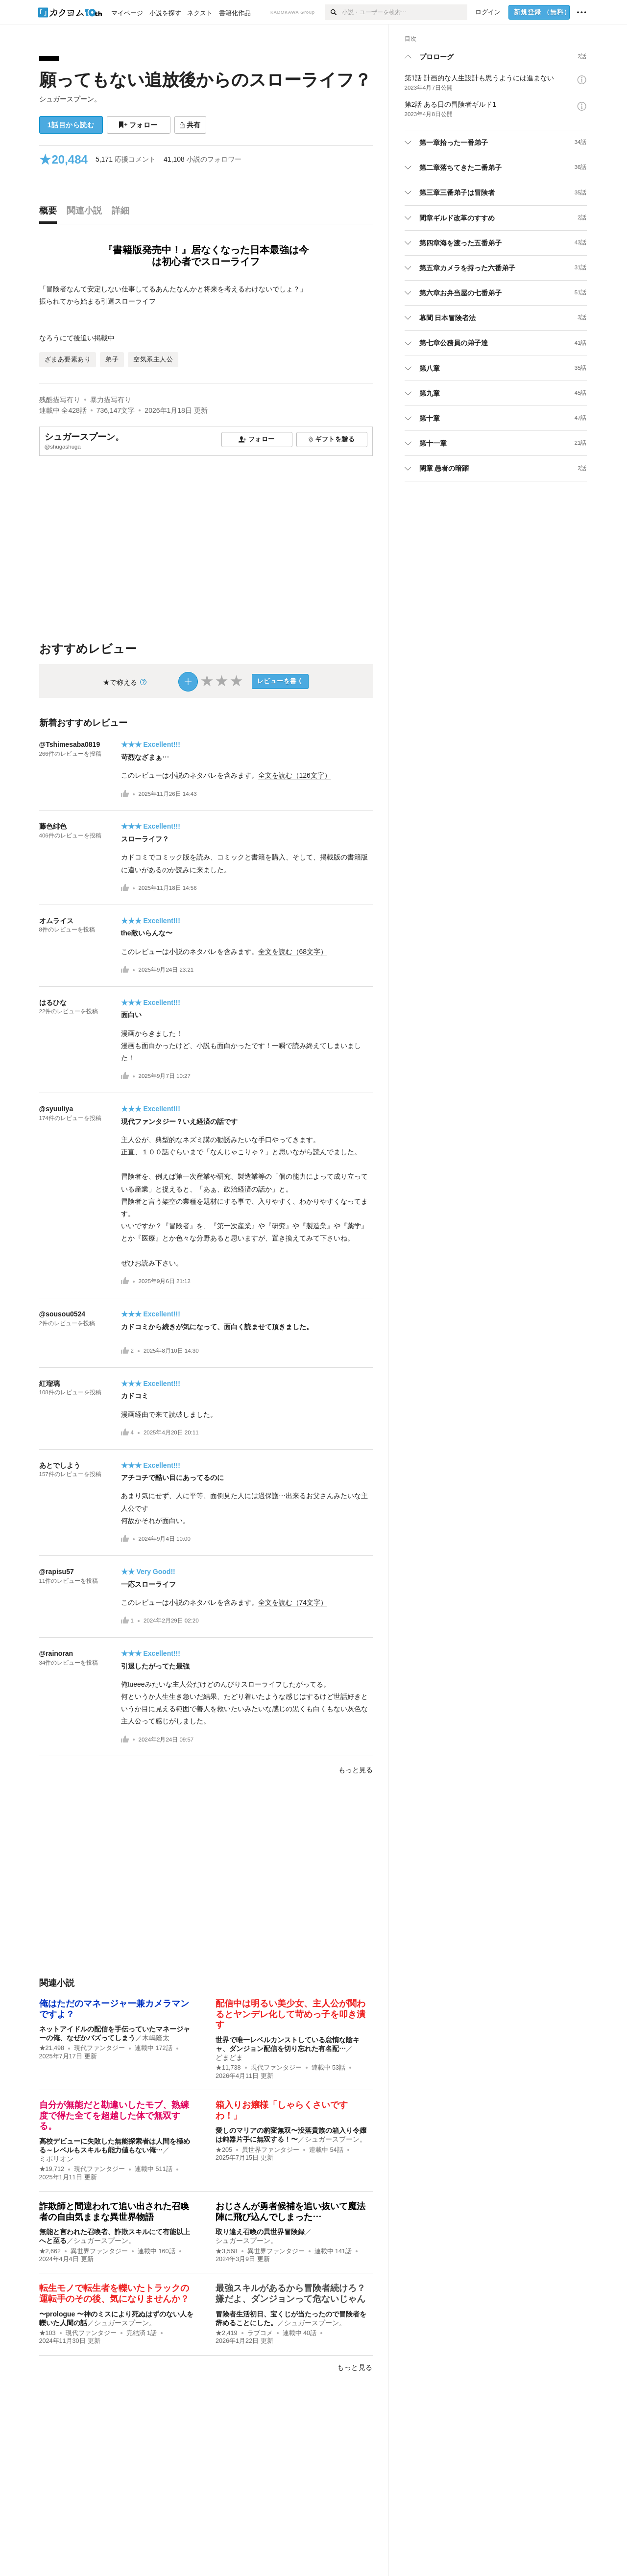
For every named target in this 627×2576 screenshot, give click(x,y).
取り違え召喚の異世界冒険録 (260, 2232)
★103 (47, 2333)
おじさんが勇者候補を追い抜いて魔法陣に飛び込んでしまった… (290, 2211)
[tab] (50, 213)
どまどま (229, 2057)
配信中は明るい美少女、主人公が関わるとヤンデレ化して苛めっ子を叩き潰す (290, 2014)
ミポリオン (56, 2159)
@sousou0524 (62, 1314)
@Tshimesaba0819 (69, 744)
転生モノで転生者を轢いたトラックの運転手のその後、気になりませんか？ (114, 2293)
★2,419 (227, 2333)
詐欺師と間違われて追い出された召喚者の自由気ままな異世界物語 (114, 2211)
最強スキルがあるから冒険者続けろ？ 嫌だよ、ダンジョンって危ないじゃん (295, 2293)
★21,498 (52, 2048)
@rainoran (56, 1653)
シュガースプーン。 (70, 99)
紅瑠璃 (49, 1383)
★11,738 (228, 2067)
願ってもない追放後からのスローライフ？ (205, 79)
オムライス (56, 921)
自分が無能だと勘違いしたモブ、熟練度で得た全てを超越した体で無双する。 (114, 2115)
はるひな (53, 1002)
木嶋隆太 (155, 2038)
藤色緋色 (53, 826)
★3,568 (227, 2251)
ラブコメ (260, 2333)
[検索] (333, 12)
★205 (224, 2150)
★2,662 (50, 2251)
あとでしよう (59, 1465)
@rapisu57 (56, 1571)
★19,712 (52, 2169)
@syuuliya (56, 1109)
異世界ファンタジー (270, 2150)
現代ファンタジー (99, 2048)
